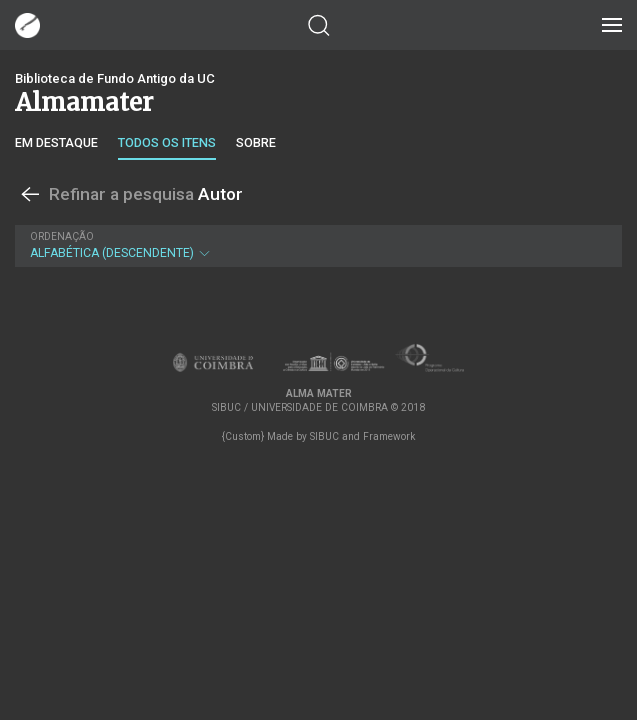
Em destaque (56, 142)
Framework (389, 436)
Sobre (256, 142)
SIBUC (324, 436)
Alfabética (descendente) (316, 245)
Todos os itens (167, 142)
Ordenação (62, 236)
